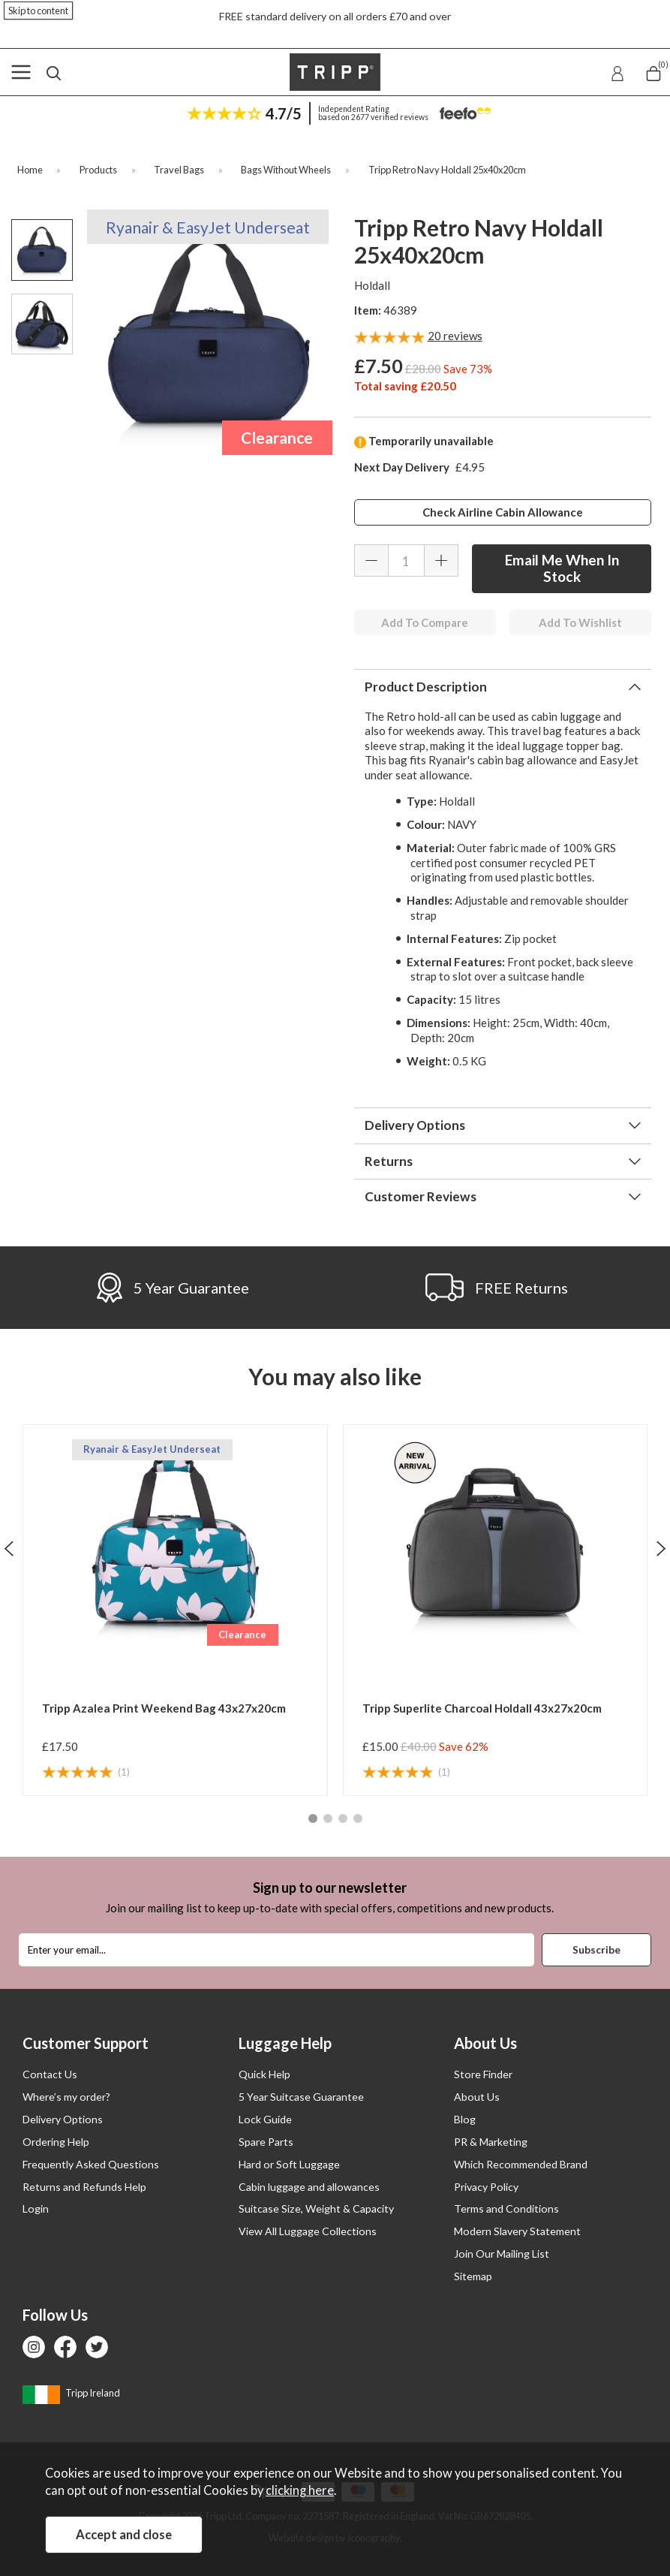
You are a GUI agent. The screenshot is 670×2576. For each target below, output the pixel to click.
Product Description (426, 686)
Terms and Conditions (506, 2208)
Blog (465, 2119)
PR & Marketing (490, 2141)
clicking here (300, 2490)
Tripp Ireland (71, 2393)
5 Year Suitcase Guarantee (301, 2096)
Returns (389, 1161)
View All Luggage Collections (308, 2231)
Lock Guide (265, 2119)
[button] (312, 1818)
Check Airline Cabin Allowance (502, 512)
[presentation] (8, 1547)
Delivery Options (415, 1125)
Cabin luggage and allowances (309, 2186)
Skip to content (38, 11)
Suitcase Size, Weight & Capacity (316, 2208)
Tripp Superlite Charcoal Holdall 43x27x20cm (482, 1708)
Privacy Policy (486, 2186)
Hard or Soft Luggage (289, 2164)
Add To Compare (424, 622)
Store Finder (483, 2074)
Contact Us (50, 2074)
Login (36, 2208)
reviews (455, 335)
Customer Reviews (420, 1196)
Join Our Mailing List (501, 2253)
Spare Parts (266, 2141)
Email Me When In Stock (562, 568)
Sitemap (473, 2276)
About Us (477, 2096)
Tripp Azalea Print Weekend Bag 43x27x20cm (164, 1708)
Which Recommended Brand (520, 2164)
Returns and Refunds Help (84, 2186)
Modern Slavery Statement (517, 2231)
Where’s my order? (66, 2096)
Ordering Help (56, 2141)
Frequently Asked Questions (91, 2164)
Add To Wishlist (580, 622)
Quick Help (264, 2074)
